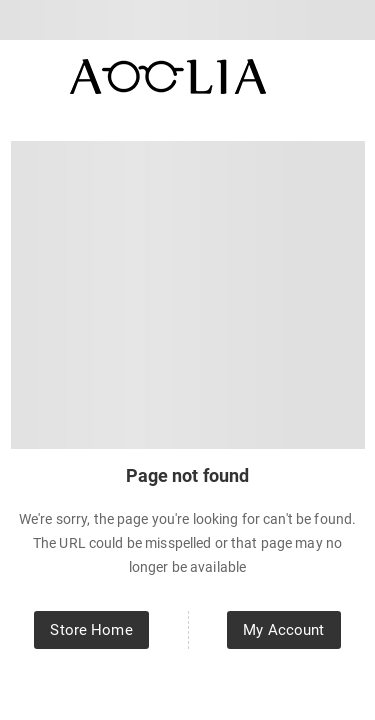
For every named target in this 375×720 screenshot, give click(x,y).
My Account (283, 630)
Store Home (91, 630)
